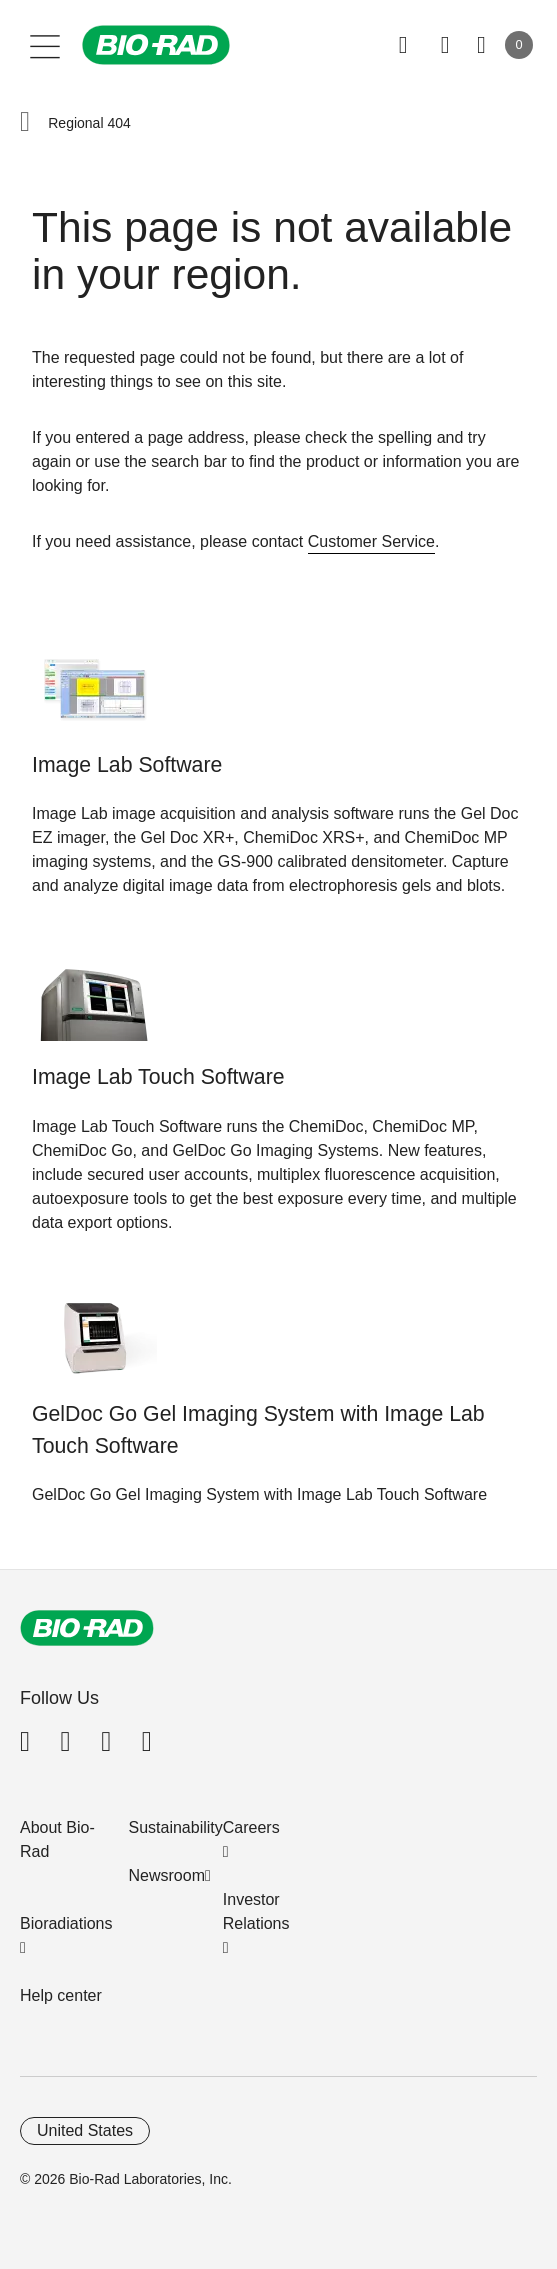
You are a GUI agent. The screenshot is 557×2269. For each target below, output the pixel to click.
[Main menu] (45, 45)
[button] (25, 123)
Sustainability (176, 1827)
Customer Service (371, 541)
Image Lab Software (127, 765)
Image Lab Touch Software (158, 1077)
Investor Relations (256, 1911)
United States (85, 2130)
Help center (61, 1995)
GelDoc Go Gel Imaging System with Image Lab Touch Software (258, 1430)
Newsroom (167, 1875)
